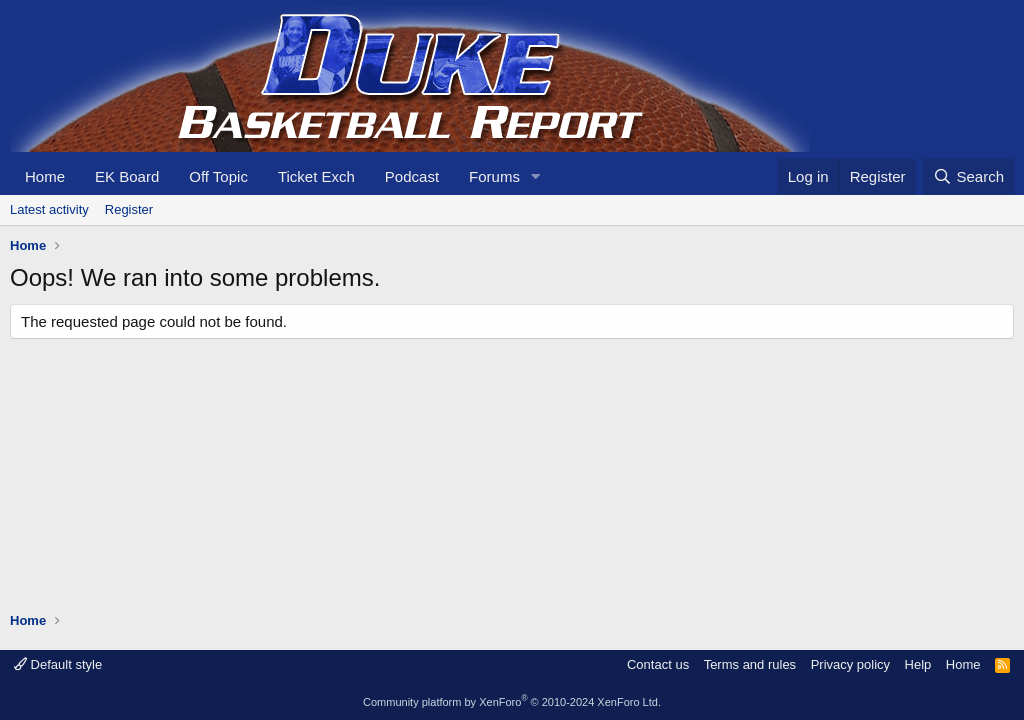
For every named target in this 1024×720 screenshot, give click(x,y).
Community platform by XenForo (512, 702)
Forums (494, 176)
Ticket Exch (316, 176)
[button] (536, 176)
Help (918, 664)
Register (129, 209)
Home (45, 176)
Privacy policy (850, 664)
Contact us (658, 664)
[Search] (968, 176)
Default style (58, 664)
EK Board (127, 176)
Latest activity (49, 209)
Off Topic (218, 176)
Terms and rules (750, 664)
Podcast (412, 176)
